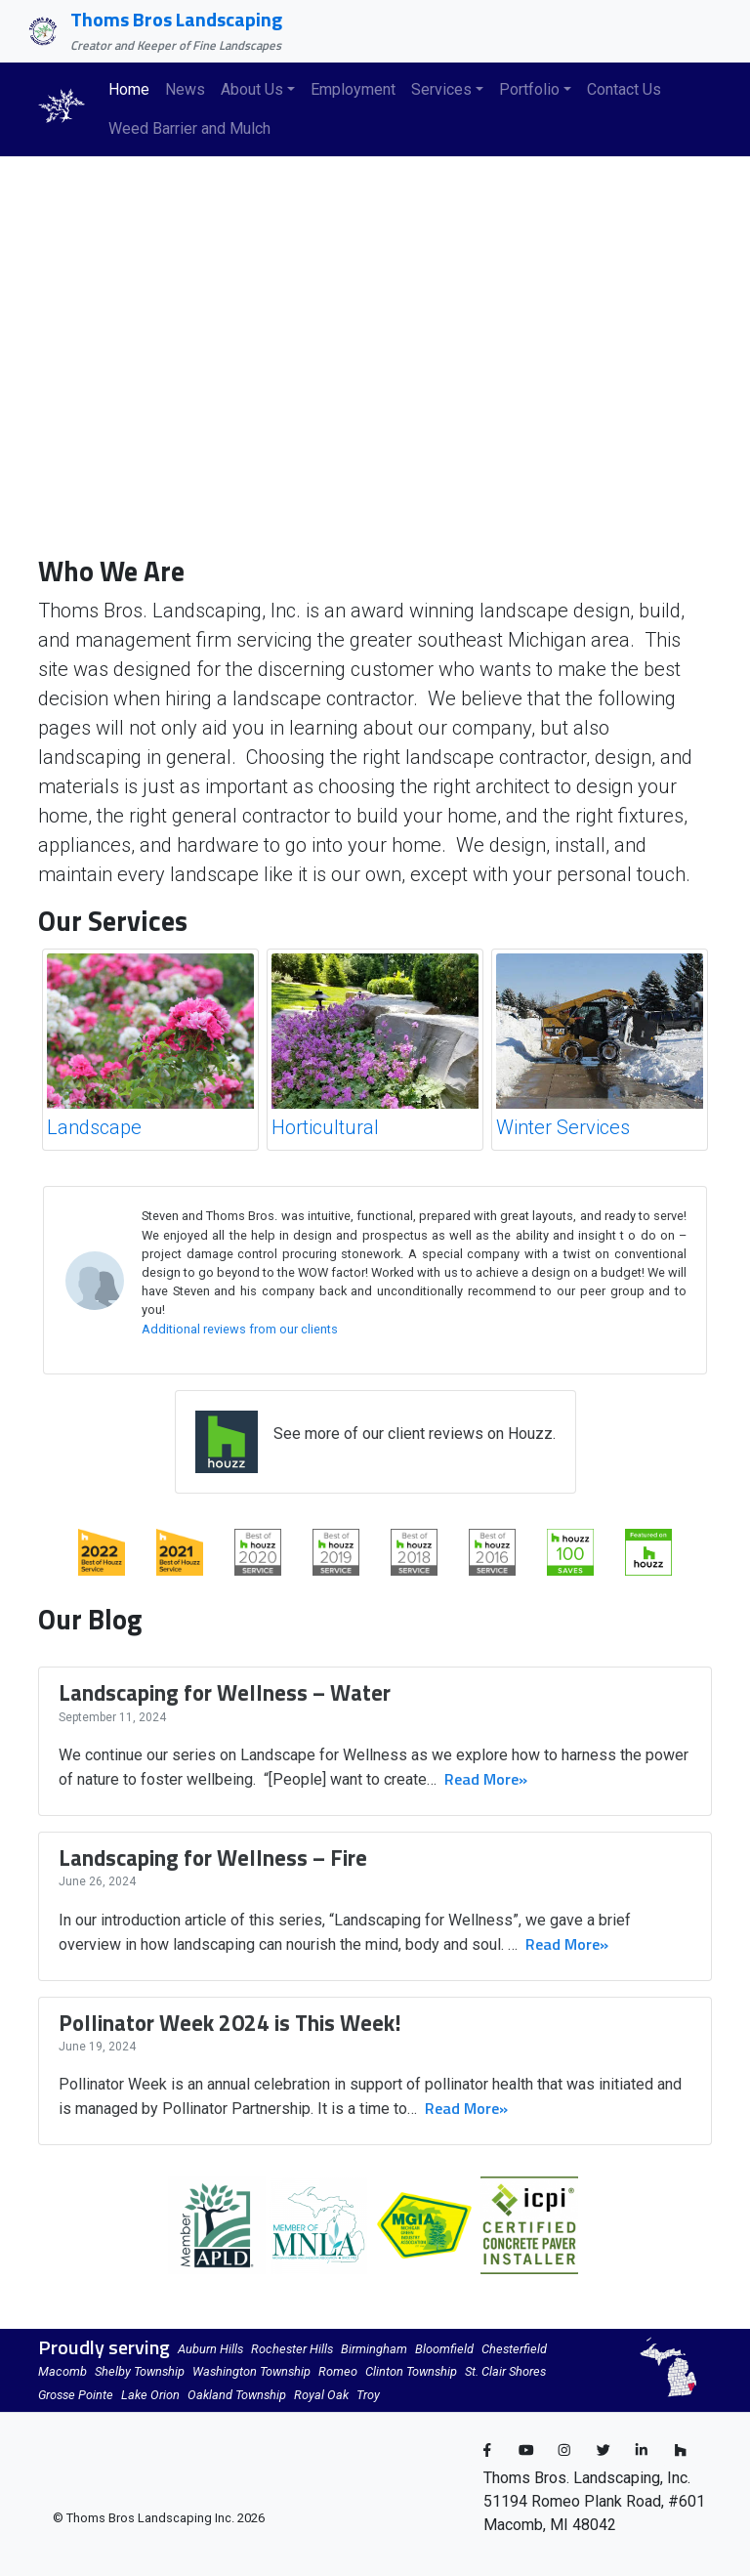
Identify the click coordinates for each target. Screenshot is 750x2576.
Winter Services (563, 1127)
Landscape (94, 1127)
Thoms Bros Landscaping (176, 19)
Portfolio (529, 89)
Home (128, 89)
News (185, 89)
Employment (353, 89)
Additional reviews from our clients (240, 1329)
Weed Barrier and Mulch (189, 128)
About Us (252, 89)
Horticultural (325, 1127)
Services (441, 89)
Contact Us (624, 89)
